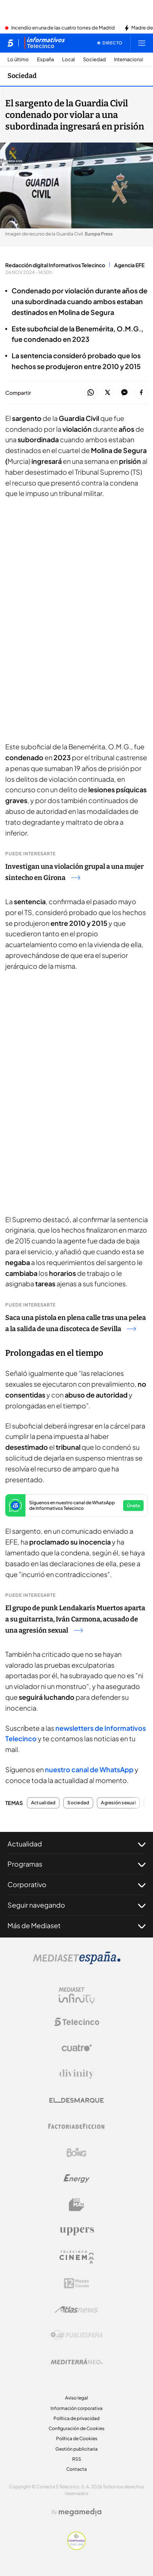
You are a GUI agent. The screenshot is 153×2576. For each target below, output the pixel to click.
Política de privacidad (76, 2418)
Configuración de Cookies (76, 2428)
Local (68, 59)
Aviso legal (76, 2398)
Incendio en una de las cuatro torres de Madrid (63, 28)
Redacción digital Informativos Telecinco (55, 265)
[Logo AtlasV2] (76, 2309)
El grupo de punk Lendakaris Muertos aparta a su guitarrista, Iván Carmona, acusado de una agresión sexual (75, 1619)
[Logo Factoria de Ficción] (76, 2126)
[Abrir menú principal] (142, 43)
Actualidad (43, 1803)
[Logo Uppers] (77, 2230)
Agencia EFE (129, 265)
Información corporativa (76, 2408)
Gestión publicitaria (76, 2449)
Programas (76, 1864)
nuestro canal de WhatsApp (89, 1769)
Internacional (128, 59)
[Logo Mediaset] (77, 1962)
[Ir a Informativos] (44, 43)
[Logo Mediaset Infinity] (77, 1995)
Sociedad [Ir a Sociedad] (22, 76)
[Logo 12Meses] (76, 2283)
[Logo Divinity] (76, 2074)
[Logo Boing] (77, 2152)
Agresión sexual (118, 1803)
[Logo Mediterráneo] (77, 2361)
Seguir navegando (76, 1905)
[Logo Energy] (77, 2178)
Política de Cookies (76, 2438)
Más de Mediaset (76, 1925)
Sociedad (94, 59)
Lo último (18, 59)
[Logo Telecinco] (76, 2022)
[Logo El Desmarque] (76, 2100)
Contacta (76, 2469)
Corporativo (76, 1884)
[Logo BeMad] (77, 2204)
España (45, 59)
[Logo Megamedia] (80, 2512)
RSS (76, 2459)
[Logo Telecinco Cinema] (76, 2257)
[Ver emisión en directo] (110, 43)
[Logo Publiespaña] (77, 2335)
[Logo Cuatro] (77, 2048)
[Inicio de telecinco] (10, 43)
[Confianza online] (76, 2548)
